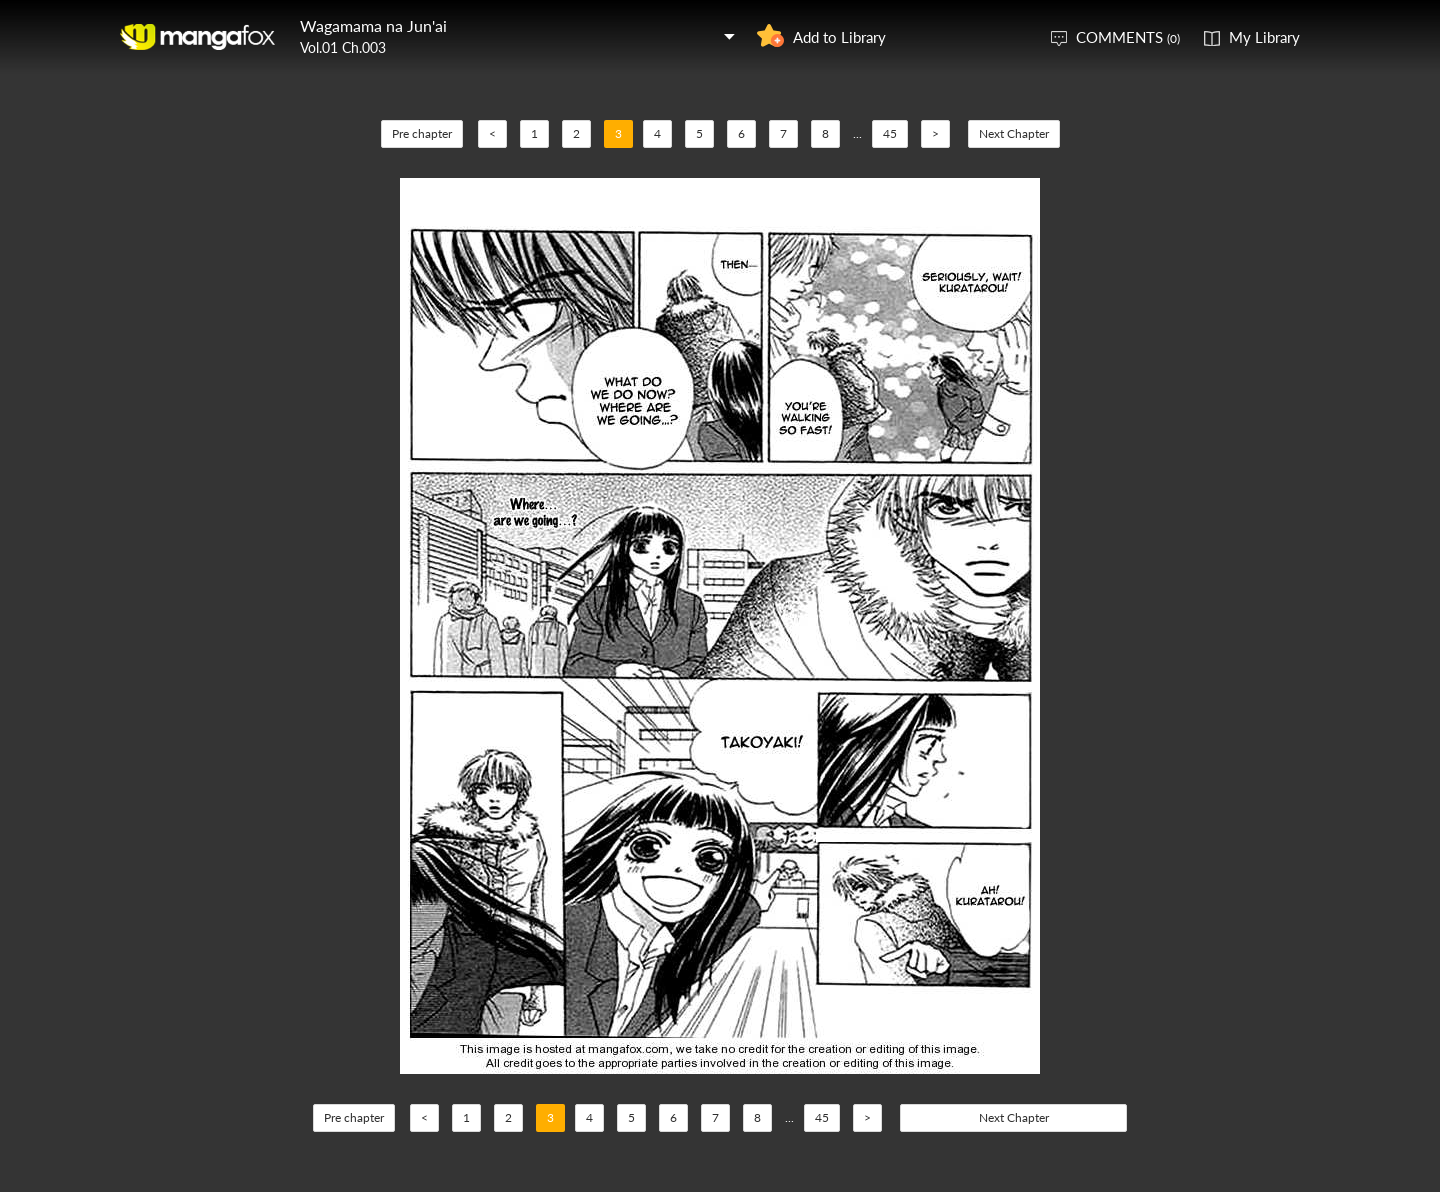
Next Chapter (1014, 133)
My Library (1264, 37)
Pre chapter (422, 133)
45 (890, 133)
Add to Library (839, 37)
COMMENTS (1128, 37)
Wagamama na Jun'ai (373, 25)
